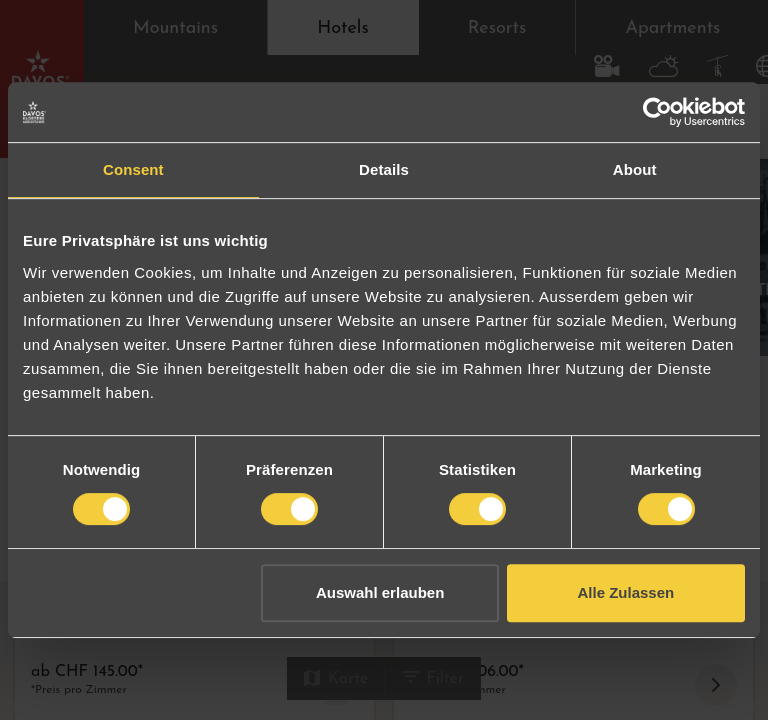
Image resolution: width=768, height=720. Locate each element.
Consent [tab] (133, 169)
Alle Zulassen (626, 592)
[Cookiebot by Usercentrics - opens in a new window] (657, 112)
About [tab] (635, 169)
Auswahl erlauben (380, 592)
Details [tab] (384, 169)
